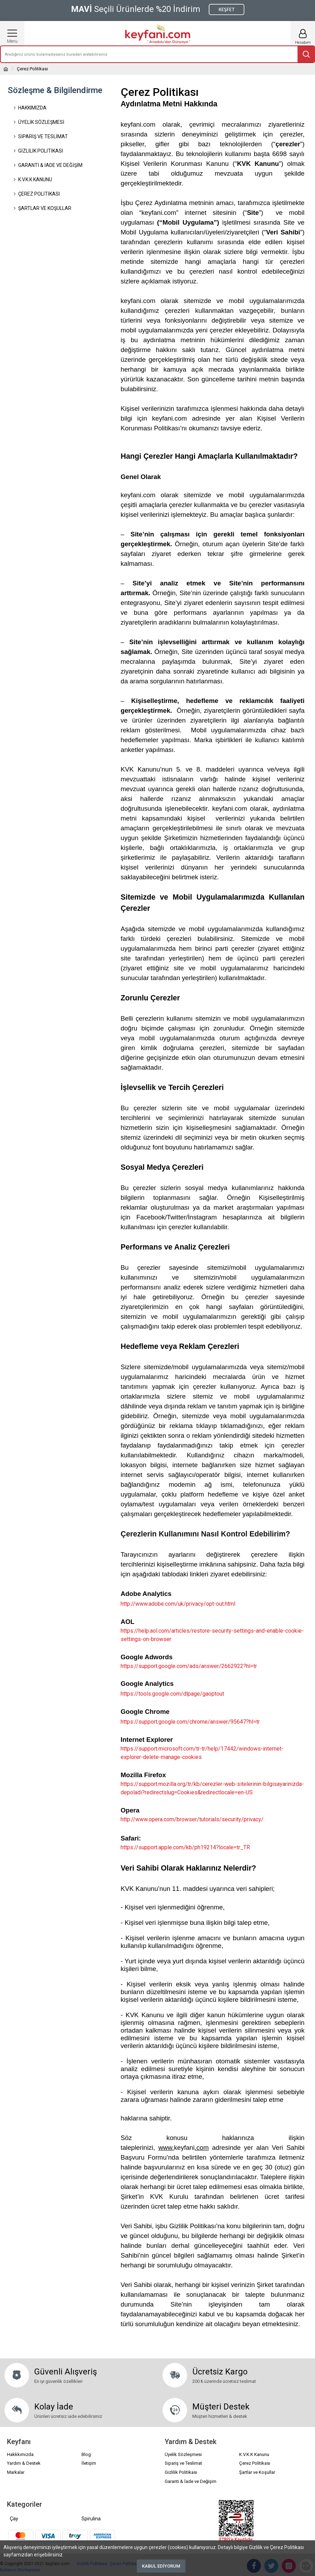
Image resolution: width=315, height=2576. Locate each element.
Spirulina (91, 2518)
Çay (14, 2518)
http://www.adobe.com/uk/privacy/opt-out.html (178, 1603)
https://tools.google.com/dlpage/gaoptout (172, 1693)
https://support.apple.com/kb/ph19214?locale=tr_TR (185, 1847)
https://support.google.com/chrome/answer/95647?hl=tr (190, 1721)
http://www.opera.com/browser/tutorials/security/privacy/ (192, 1819)
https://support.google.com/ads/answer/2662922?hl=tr (189, 1666)
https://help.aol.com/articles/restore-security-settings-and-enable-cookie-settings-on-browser (212, 1634)
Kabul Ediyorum (161, 2566)
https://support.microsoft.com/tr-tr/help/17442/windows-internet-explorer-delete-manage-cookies (202, 1752)
